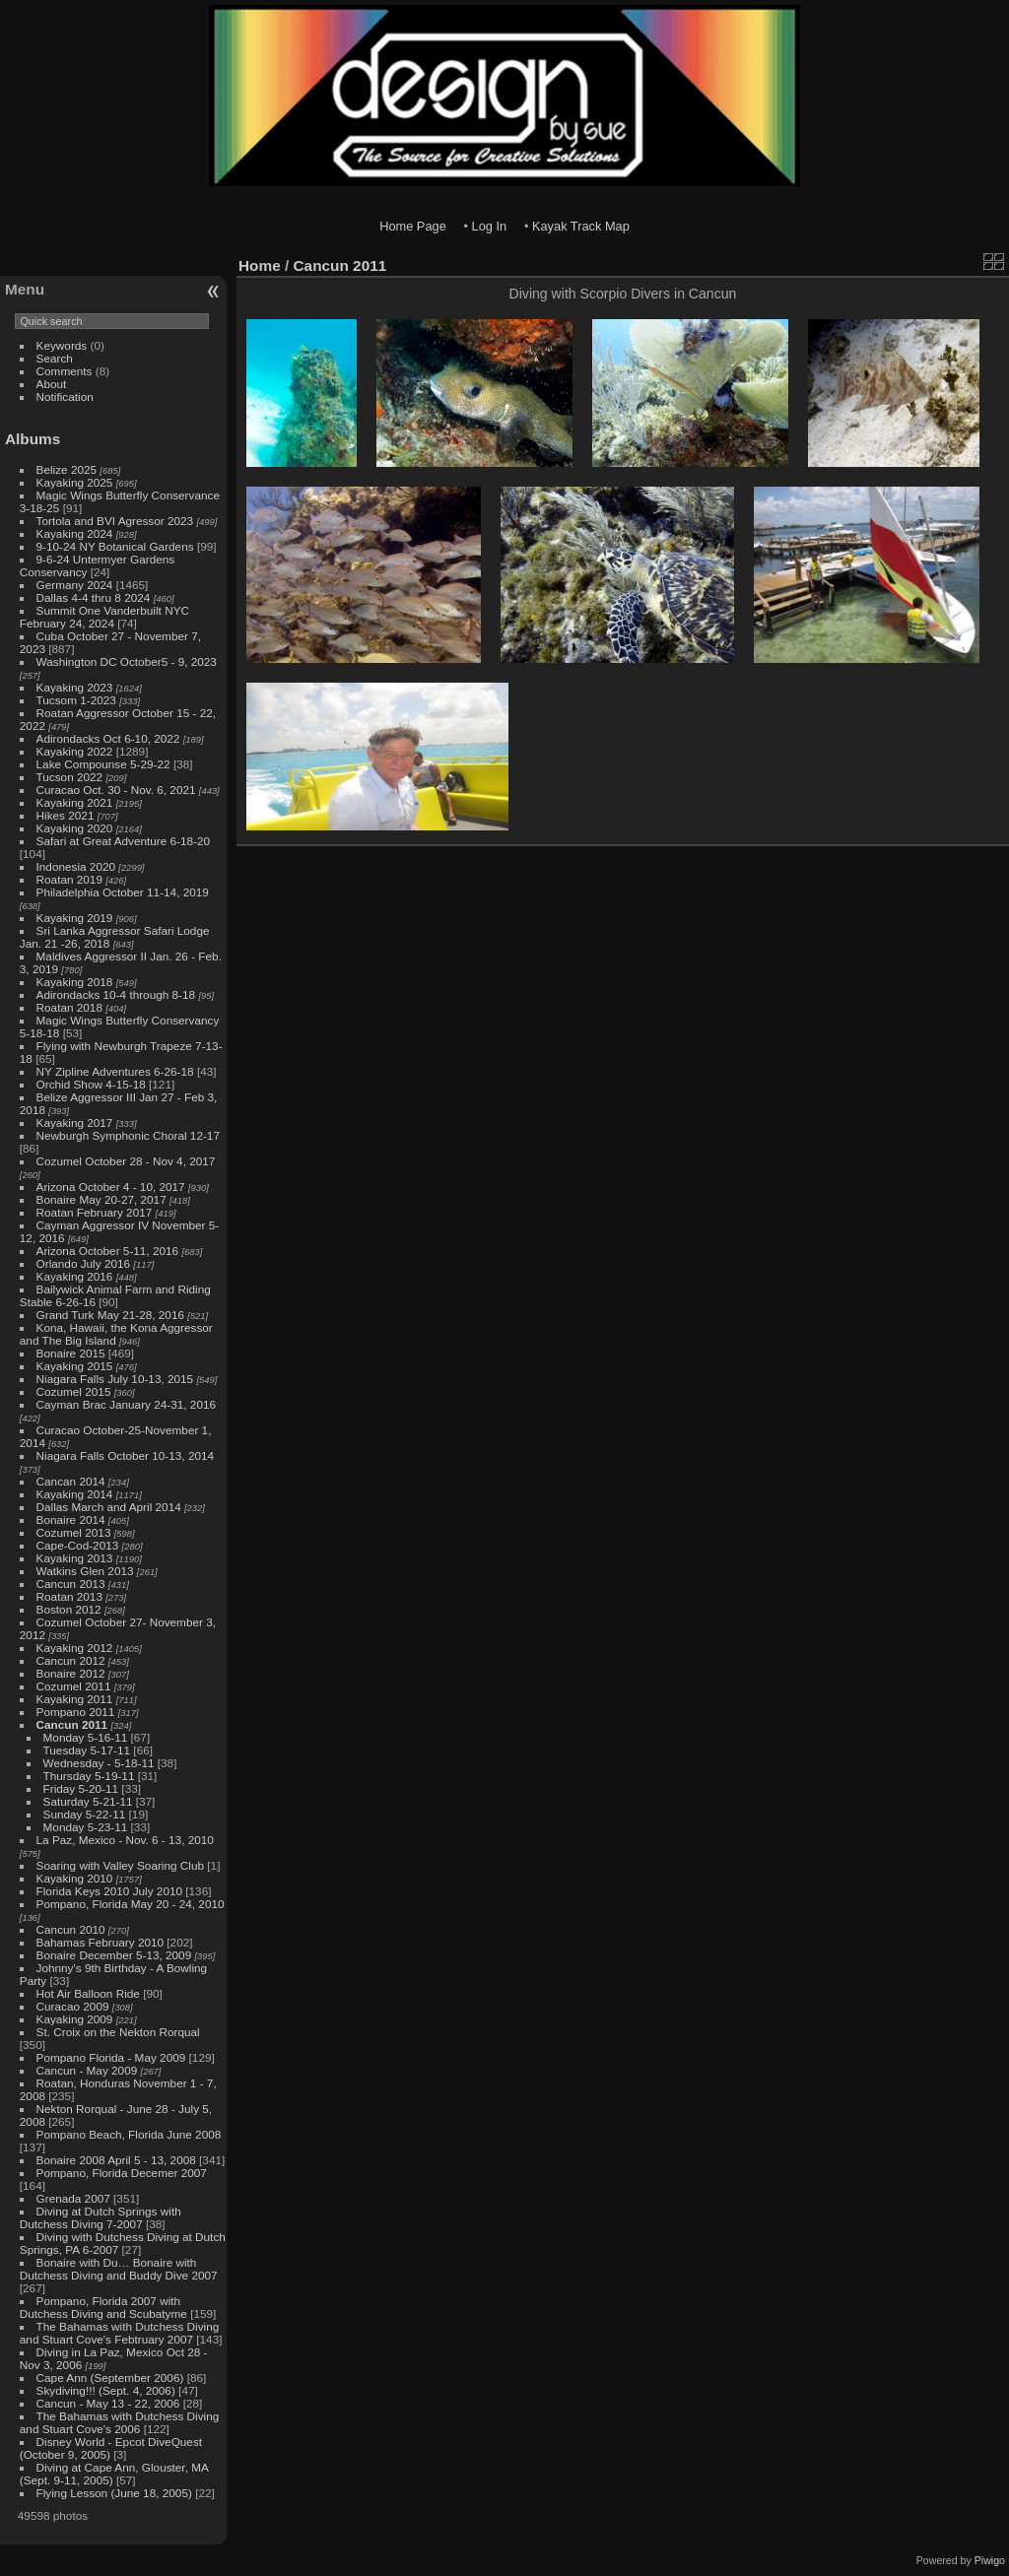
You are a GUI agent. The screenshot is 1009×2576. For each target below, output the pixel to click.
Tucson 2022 (69, 776)
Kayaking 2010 (74, 1878)
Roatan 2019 (69, 879)
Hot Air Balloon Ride (88, 1993)
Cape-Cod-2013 (77, 1545)
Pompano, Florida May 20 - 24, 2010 (130, 1903)
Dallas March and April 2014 (108, 1506)
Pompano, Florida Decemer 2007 (121, 2172)
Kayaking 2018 (74, 981)
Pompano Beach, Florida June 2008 (129, 2134)
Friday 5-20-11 (81, 1788)
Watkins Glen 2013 (85, 1570)
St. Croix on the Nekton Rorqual (118, 2031)
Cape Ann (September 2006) (110, 2377)
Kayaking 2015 (74, 1365)
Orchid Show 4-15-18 (91, 1084)
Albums (32, 438)
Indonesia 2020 (75, 866)
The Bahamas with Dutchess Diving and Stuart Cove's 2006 (119, 2422)
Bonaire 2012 (70, 1673)
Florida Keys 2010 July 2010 (109, 1890)
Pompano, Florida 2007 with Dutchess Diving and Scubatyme (103, 2307)
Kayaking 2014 (74, 1493)
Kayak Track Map (581, 226)
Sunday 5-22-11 (84, 1814)
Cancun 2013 (70, 1583)
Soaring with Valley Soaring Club (120, 1865)
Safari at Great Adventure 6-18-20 (123, 840)
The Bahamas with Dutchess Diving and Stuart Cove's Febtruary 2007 (119, 2332)
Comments (64, 370)
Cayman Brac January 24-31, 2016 (126, 1404)
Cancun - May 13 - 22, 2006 (108, 2403)
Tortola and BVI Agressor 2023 (116, 520)
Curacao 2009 (72, 2006)
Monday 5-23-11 (85, 1826)
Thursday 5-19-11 (89, 1775)
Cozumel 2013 (73, 1532)
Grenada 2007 (73, 2198)
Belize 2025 (67, 469)
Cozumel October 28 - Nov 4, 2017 (126, 1161)
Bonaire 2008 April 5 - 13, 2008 (116, 2159)
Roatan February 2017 (94, 1212)
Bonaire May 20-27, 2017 (101, 1199)
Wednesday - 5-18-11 (99, 1762)
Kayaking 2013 (74, 1558)
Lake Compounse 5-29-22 (103, 764)
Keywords (62, 345)
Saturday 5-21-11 (88, 1801)
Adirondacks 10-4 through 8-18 (116, 994)
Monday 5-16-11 (85, 1737)
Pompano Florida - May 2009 (111, 2057)
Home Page (412, 226)
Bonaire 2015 (70, 1353)
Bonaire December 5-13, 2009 (114, 1955)
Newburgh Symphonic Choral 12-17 (128, 1135)
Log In (489, 226)
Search (54, 358)
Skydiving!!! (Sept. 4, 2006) (105, 2390)
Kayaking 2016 (74, 1276)
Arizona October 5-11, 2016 (107, 1250)
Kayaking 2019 (74, 917)
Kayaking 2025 (74, 482)
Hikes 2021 (65, 815)
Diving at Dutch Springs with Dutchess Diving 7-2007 (100, 2217)
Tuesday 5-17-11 (87, 1750)
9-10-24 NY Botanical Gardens (115, 546)
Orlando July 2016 (83, 1263)
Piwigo (990, 2560)
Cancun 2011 (72, 1724)
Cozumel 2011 (73, 1686)
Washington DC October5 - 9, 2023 (126, 661)
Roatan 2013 (69, 1596)
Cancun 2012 (70, 1660)
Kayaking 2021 (74, 802)
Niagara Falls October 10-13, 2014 (125, 1455)
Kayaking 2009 (74, 2019)
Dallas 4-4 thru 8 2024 (93, 597)
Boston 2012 (68, 1609)
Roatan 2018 (69, 1007)
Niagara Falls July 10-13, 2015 (115, 1378)
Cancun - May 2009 (87, 2070)
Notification (65, 396)
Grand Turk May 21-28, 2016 (110, 1314)
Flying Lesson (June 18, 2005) (114, 2492)
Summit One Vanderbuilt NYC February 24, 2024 (104, 616)
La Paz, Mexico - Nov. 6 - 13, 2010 (125, 1839)
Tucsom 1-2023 (76, 700)
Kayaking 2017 (74, 1122)
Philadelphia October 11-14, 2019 (122, 892)
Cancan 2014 (70, 1481)
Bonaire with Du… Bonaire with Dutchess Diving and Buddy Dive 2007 (119, 2268)
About (51, 383)
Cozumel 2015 (73, 1391)
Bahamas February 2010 (100, 1942)
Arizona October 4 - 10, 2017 (110, 1186)
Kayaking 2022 (74, 751)
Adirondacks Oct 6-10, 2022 (108, 738)
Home (259, 265)
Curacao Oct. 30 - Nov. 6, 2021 (116, 789)
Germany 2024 (74, 584)
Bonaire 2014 (70, 1519)
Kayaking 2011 (74, 1698)
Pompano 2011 (75, 1711)
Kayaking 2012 (74, 1647)
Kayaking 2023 (74, 687)
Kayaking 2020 (74, 828)
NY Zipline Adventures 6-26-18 (115, 1071)
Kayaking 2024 (74, 533)
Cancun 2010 (70, 1929)
